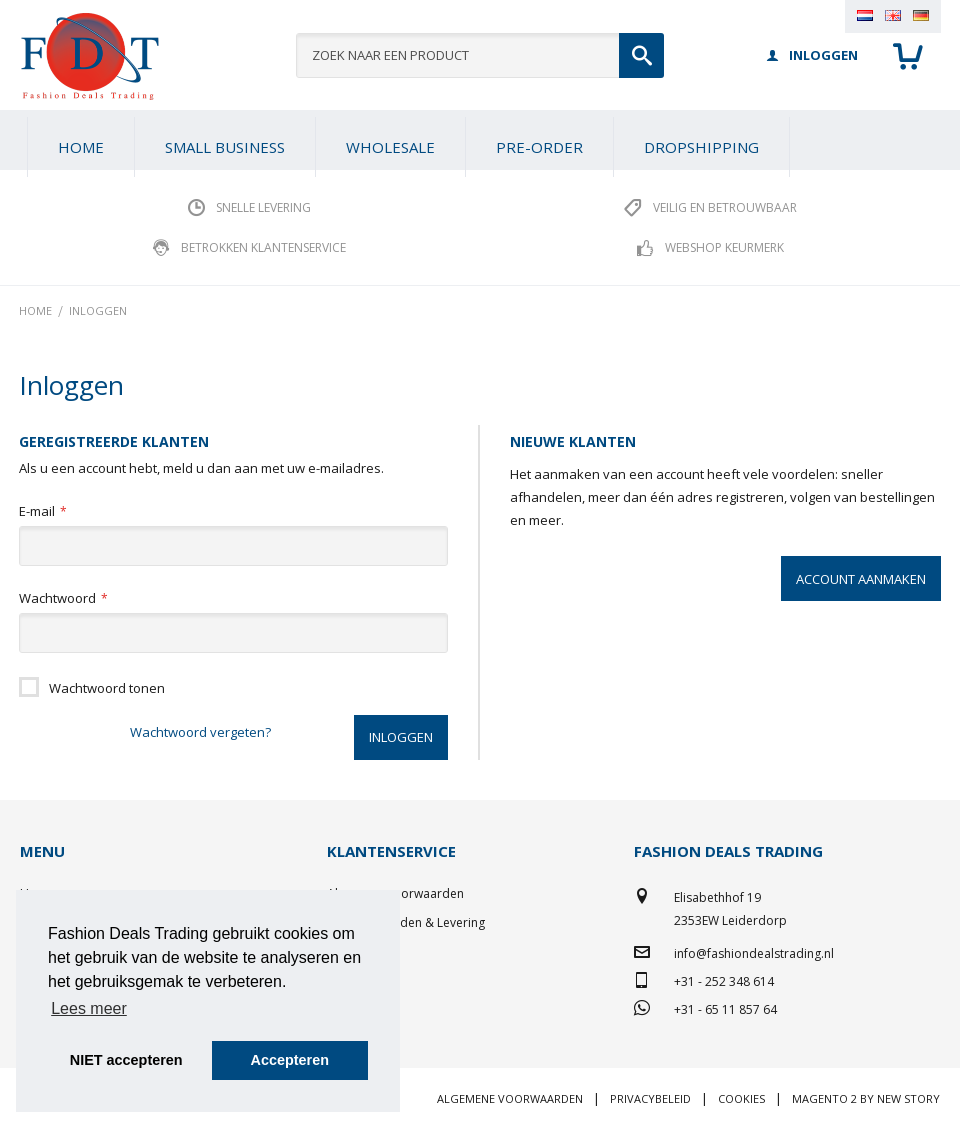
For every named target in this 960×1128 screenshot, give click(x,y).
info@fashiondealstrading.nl (754, 953)
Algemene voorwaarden (510, 1098)
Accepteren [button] (290, 1060)
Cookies (741, 1098)
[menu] (480, 140)
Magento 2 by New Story (866, 1098)
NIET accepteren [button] (126, 1060)
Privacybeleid (650, 1098)
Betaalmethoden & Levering (406, 922)
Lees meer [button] (89, 1008)
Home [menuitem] (81, 147)
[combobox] (480, 55)
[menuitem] (225, 147)
